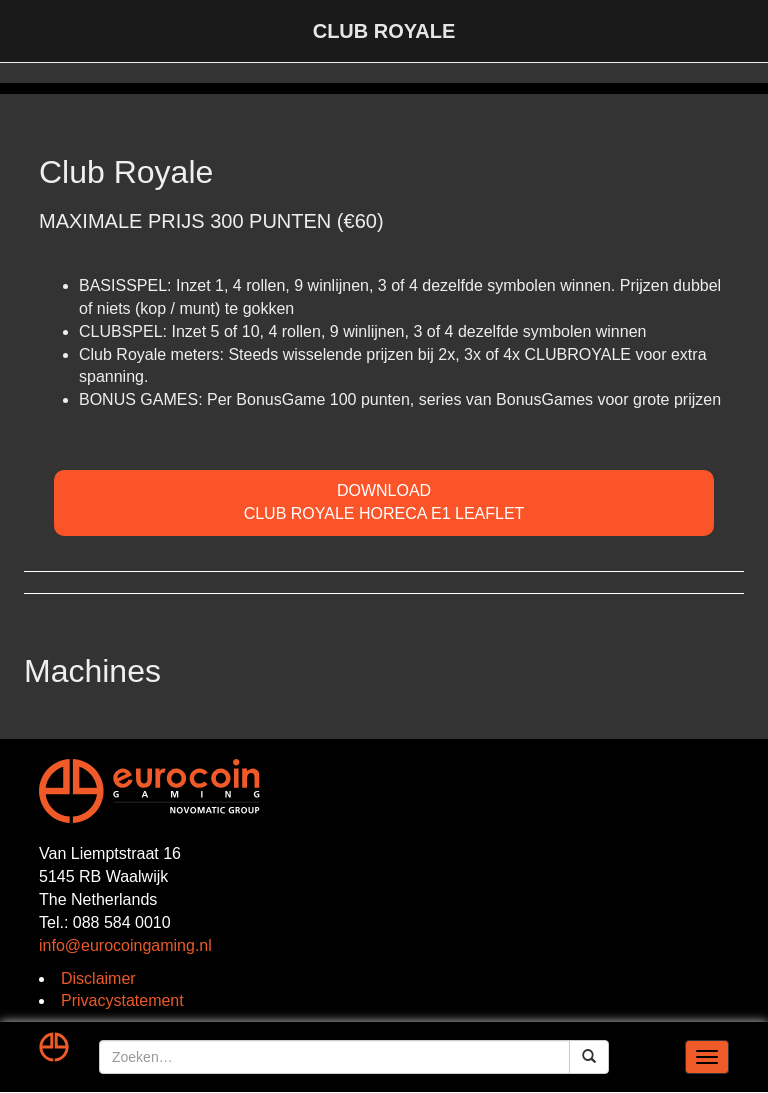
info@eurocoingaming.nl (125, 945)
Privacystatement (122, 1000)
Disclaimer (98, 978)
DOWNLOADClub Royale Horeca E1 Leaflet (384, 502)
